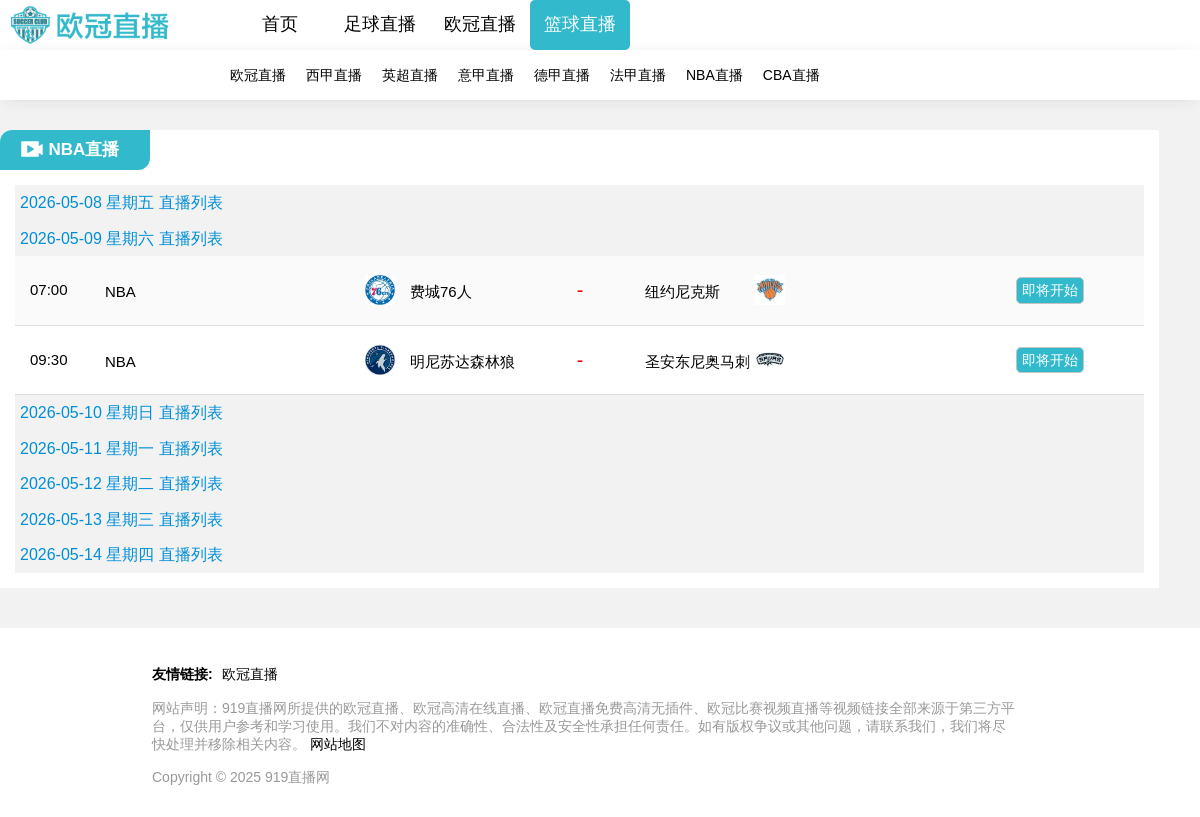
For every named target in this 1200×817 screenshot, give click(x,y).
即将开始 (1050, 290)
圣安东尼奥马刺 (697, 361)
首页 (280, 24)
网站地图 (338, 744)
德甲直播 (562, 75)
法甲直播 (638, 75)
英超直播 (410, 75)
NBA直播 (714, 75)
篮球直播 (580, 24)
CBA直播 (791, 75)
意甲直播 (486, 75)
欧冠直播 (480, 24)
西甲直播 (334, 75)
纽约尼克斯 (682, 291)
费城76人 (441, 291)
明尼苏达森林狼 (462, 361)
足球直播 (380, 24)
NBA (120, 291)
